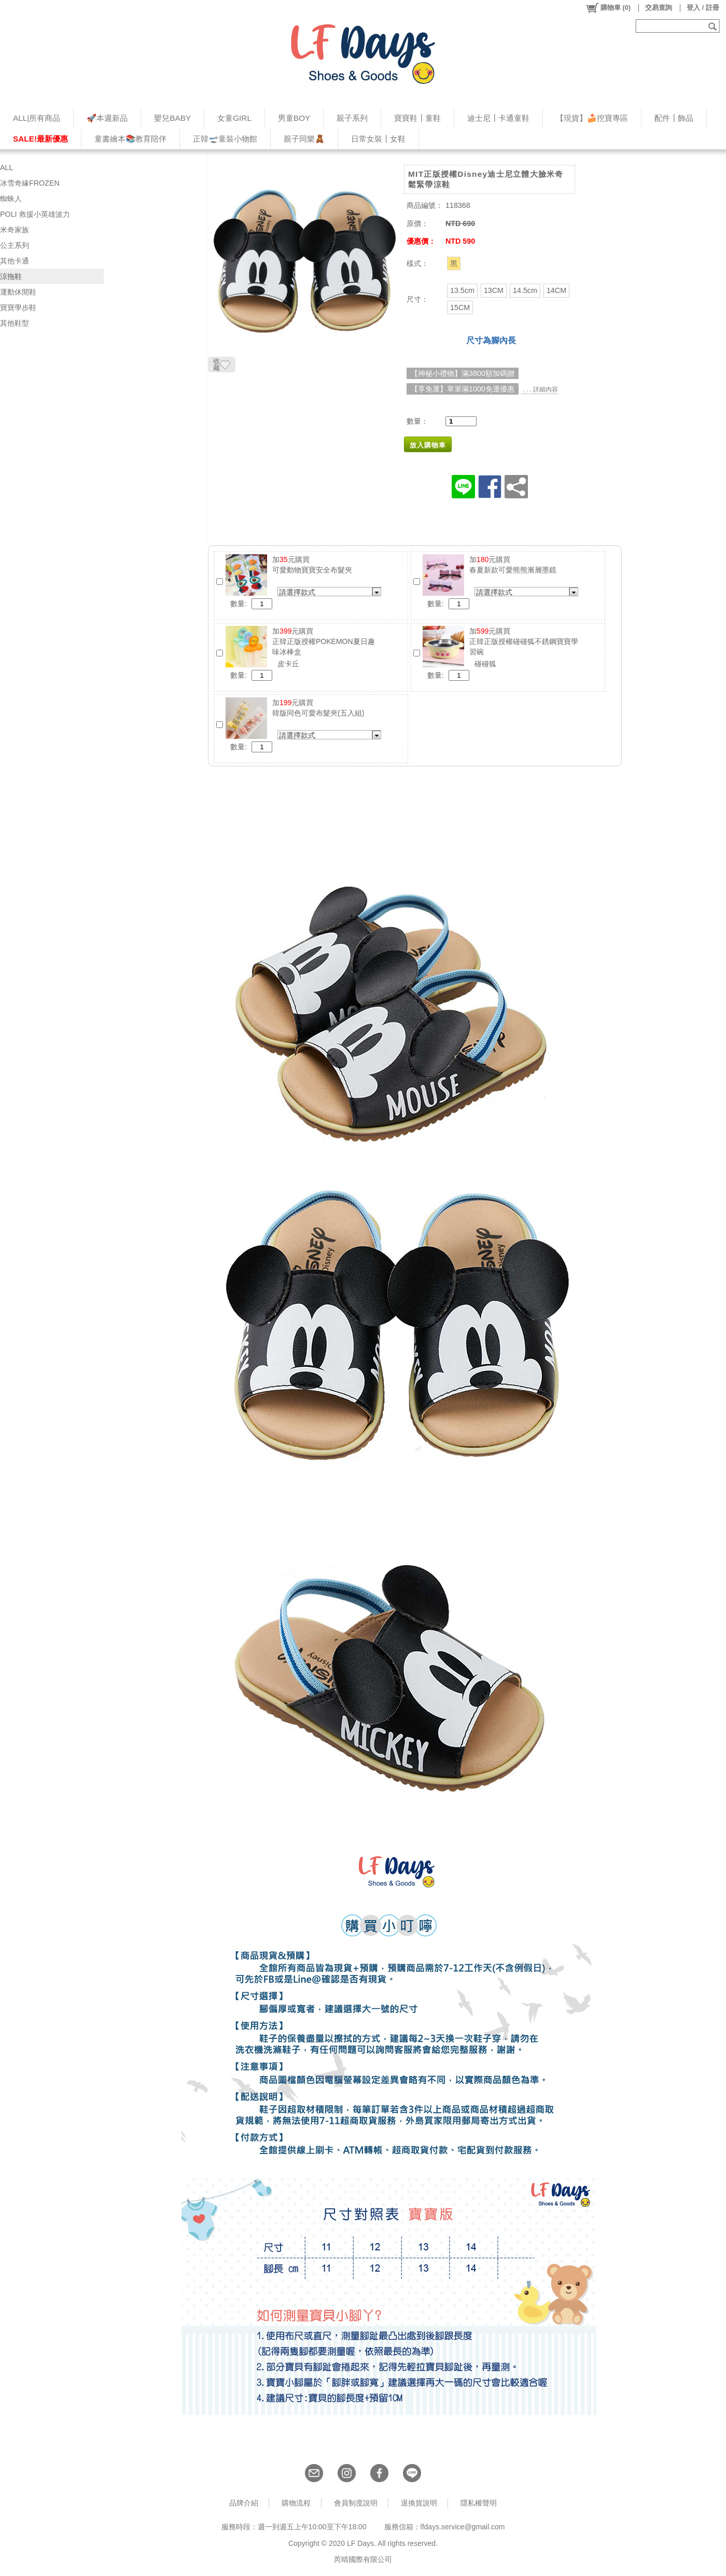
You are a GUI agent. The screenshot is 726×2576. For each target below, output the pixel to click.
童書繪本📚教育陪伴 (130, 138)
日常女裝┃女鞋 (378, 138)
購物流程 (296, 2503)
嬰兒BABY (172, 118)
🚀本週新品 (107, 118)
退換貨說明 (419, 2503)
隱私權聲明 (478, 2503)
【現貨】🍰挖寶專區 (592, 118)
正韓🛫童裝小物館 (225, 138)
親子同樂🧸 (304, 138)
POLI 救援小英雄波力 (35, 214)
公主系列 (14, 245)
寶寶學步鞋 (18, 307)
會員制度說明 (356, 2503)
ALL (6, 167)
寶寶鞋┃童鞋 (417, 118)
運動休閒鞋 (18, 292)
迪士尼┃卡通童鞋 (498, 118)
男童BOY (294, 118)
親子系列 (352, 118)
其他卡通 (14, 261)
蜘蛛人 (11, 198)
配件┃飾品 (673, 118)
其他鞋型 (14, 323)
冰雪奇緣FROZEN (30, 183)
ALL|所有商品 (36, 118)
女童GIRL (234, 118)
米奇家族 (14, 230)
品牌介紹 (243, 2503)
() (608, 8)
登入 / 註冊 (703, 7)
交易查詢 (658, 7)
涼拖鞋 (11, 276)
